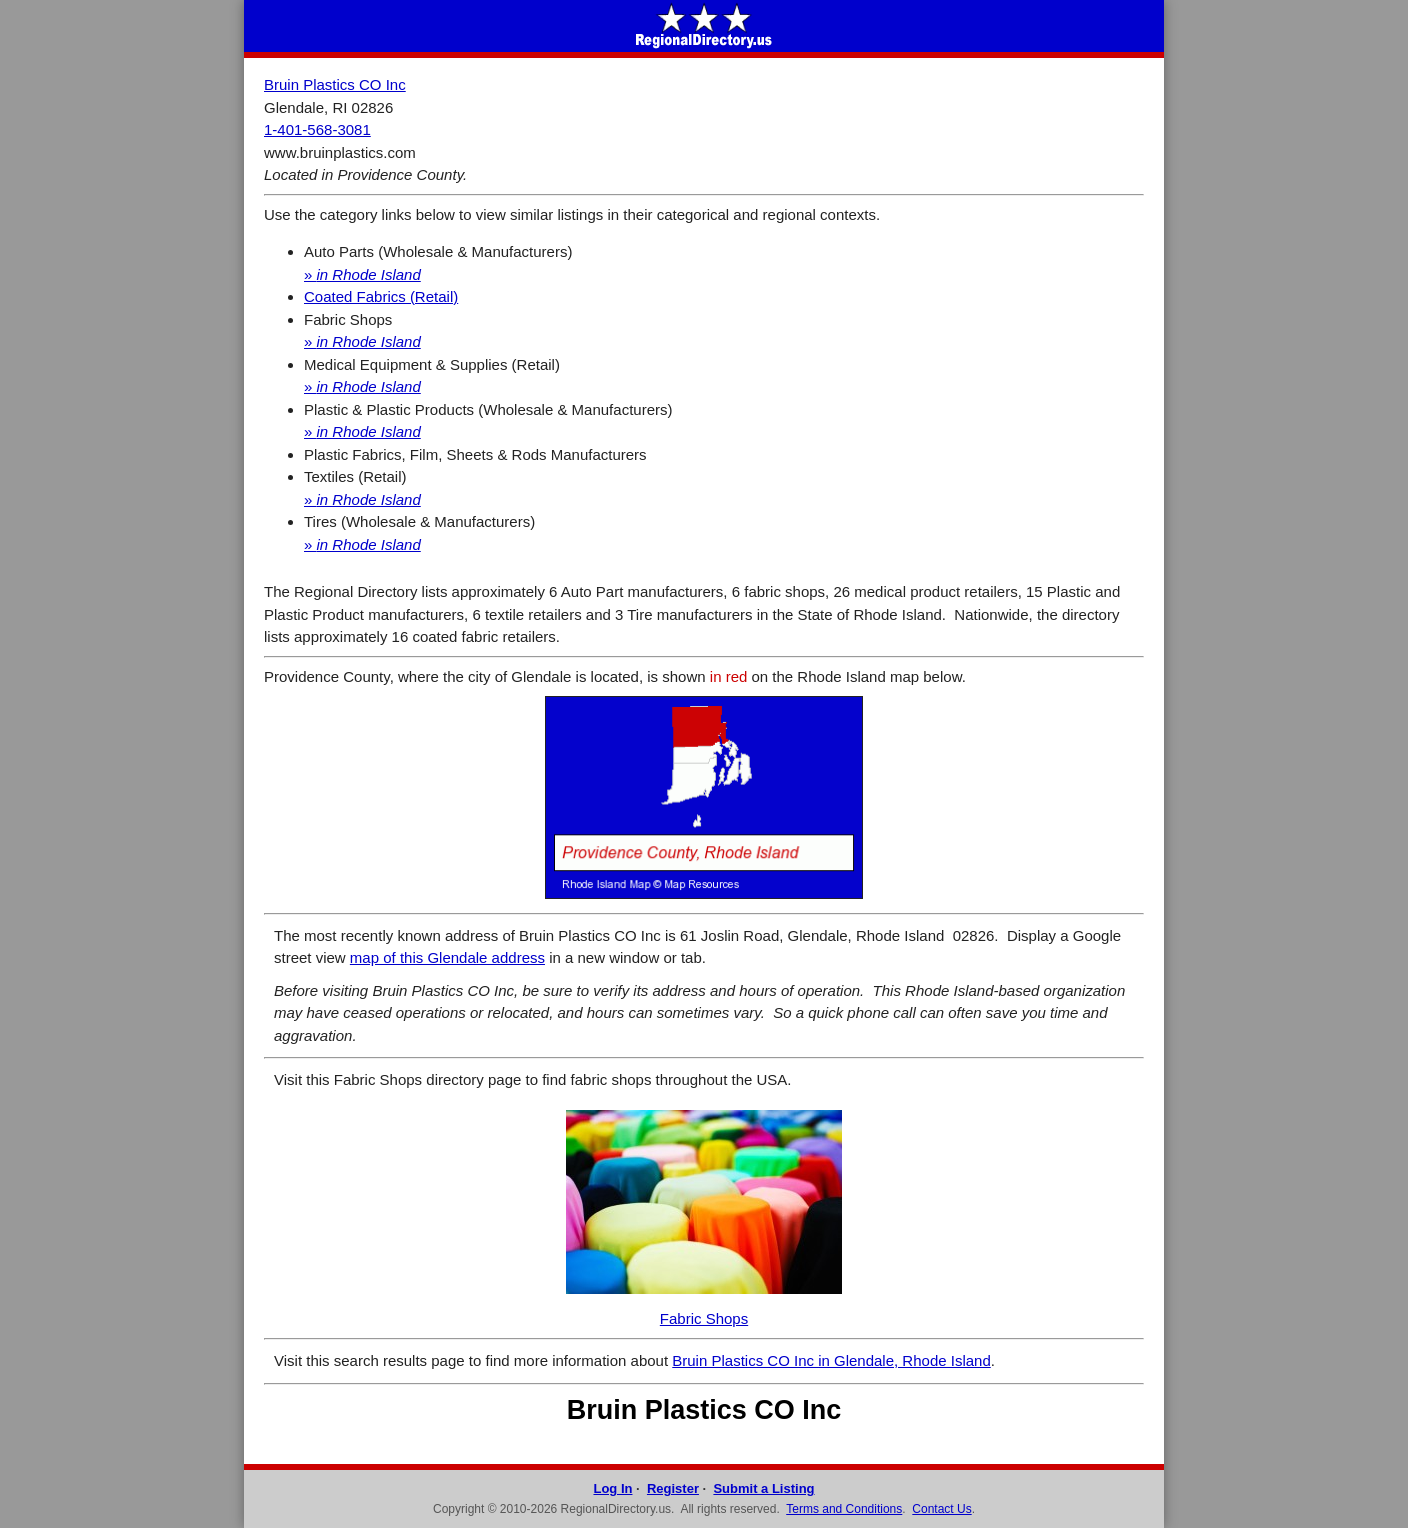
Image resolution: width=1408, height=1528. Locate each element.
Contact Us (941, 1509)
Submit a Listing (763, 1488)
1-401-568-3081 (317, 129)
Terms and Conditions (844, 1509)
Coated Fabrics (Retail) (381, 296)
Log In (612, 1488)
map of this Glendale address (447, 957)
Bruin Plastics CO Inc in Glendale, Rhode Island (831, 1360)
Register (673, 1488)
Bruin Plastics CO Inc (335, 84)
